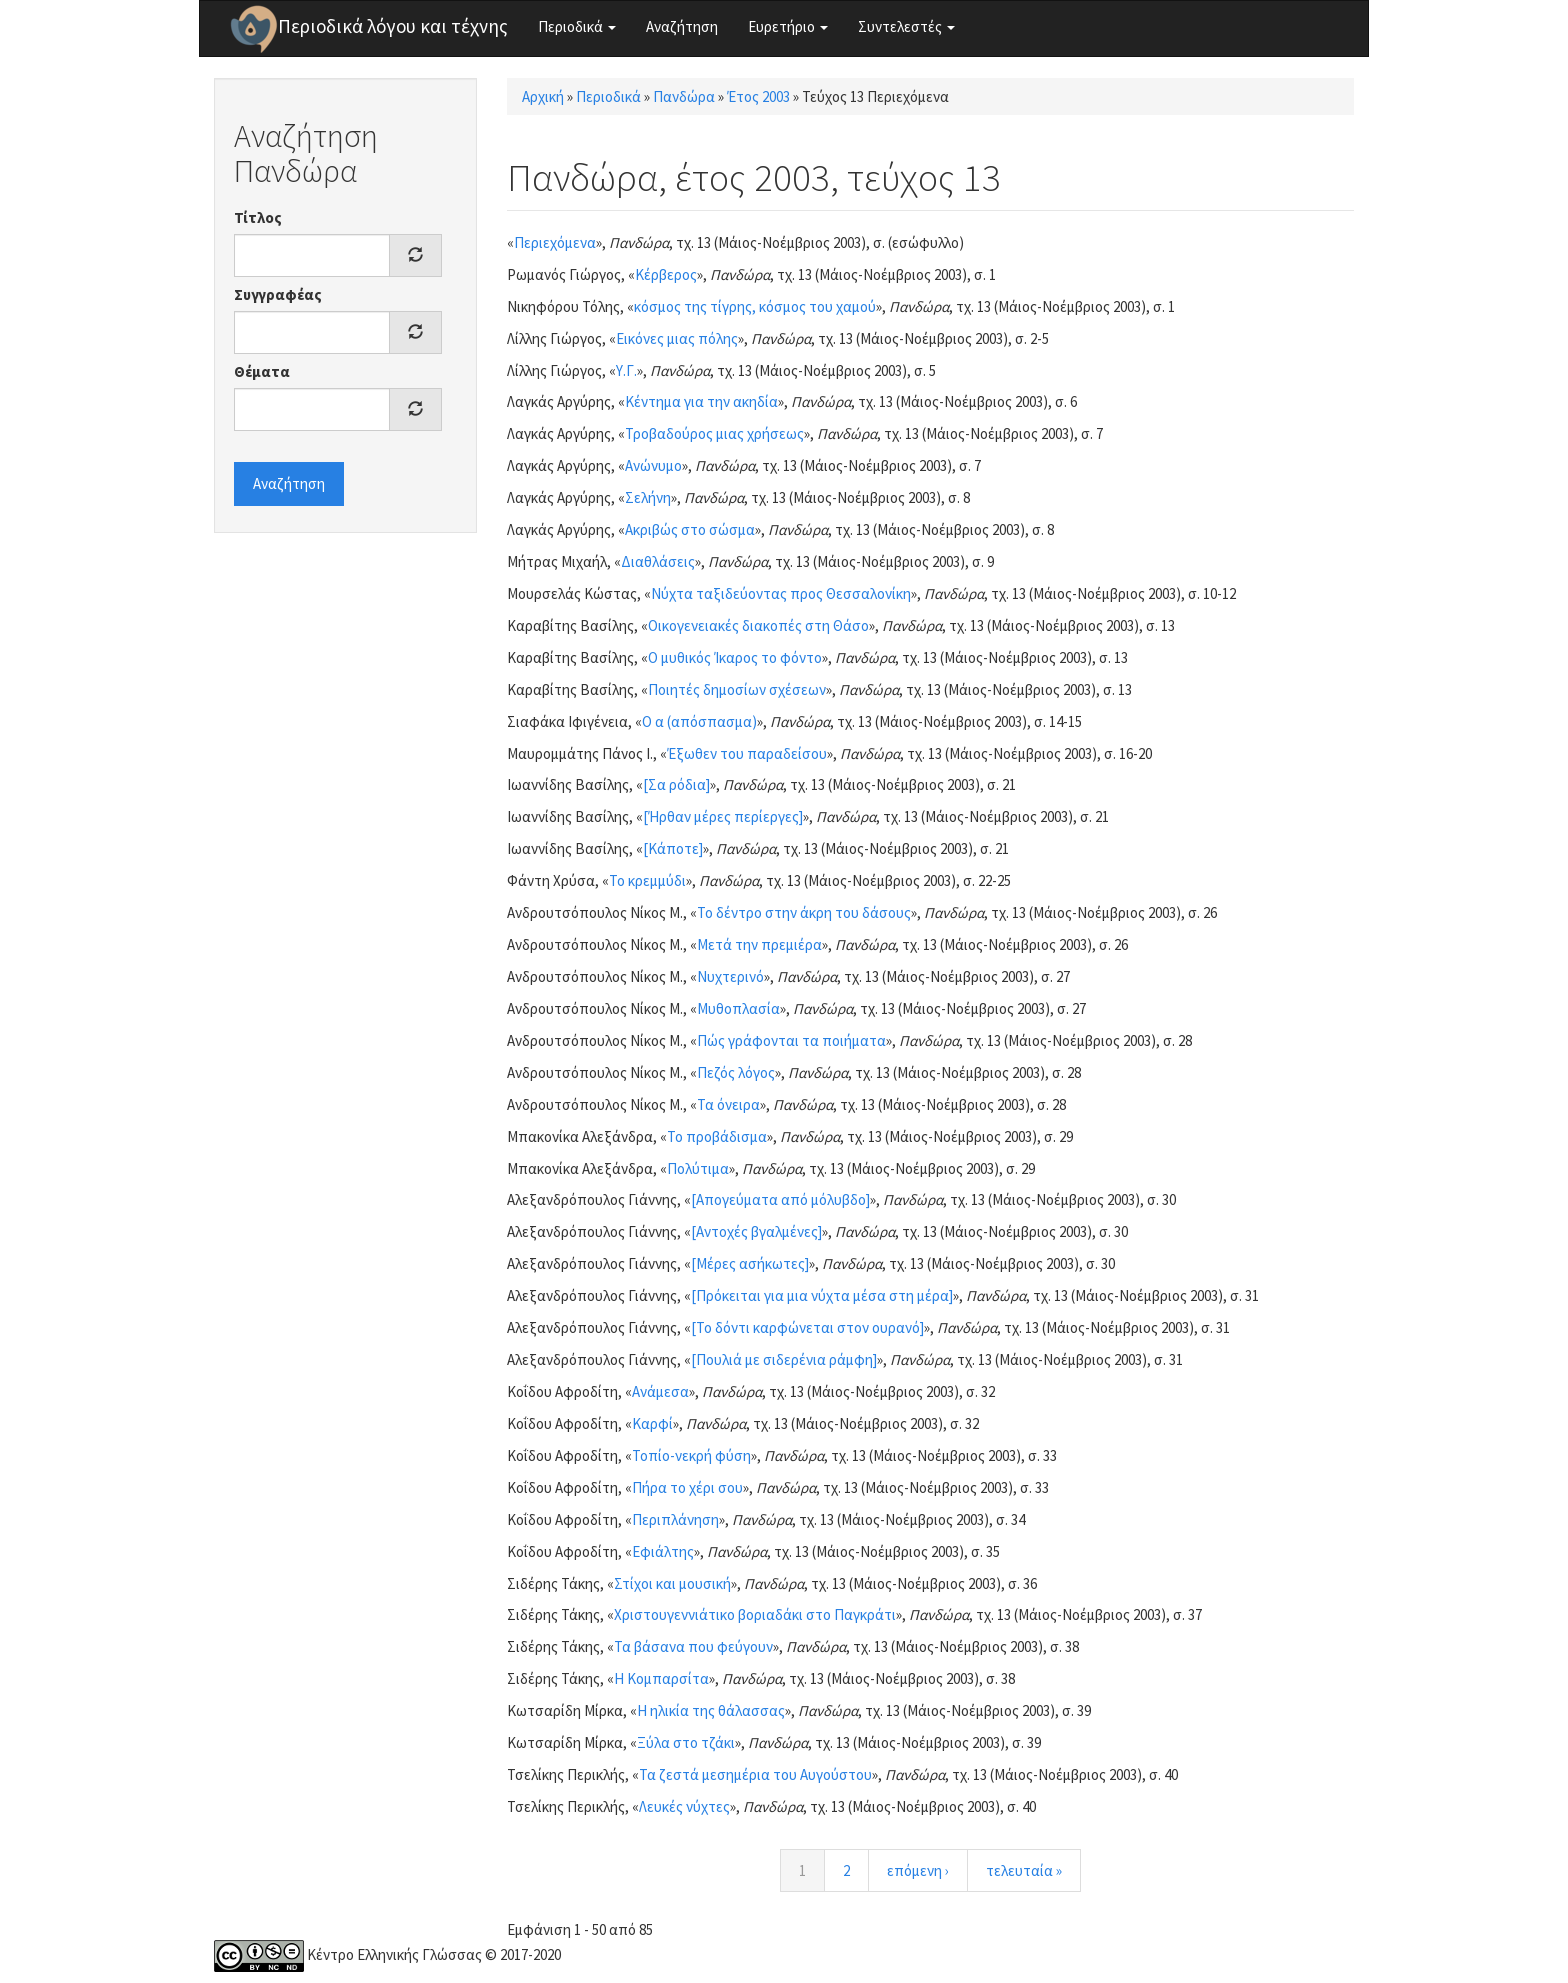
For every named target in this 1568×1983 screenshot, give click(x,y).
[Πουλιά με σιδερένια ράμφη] (784, 1359)
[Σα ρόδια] (676, 784)
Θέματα (262, 371)
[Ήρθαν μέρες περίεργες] (723, 816)
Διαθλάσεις (658, 561)
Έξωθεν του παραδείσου (747, 753)
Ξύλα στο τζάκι (686, 1742)
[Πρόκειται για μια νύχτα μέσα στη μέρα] (822, 1295)
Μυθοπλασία (738, 1008)
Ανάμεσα (660, 1391)
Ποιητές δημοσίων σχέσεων (737, 689)
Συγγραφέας (278, 294)
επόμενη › (918, 1870)
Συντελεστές (906, 26)
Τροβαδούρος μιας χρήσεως (714, 433)
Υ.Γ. (626, 370)
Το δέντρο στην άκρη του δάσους (804, 912)
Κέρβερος (666, 274)
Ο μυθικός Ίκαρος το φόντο (735, 657)
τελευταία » (1024, 1870)
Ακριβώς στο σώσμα (690, 529)
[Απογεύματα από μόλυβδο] (780, 1199)
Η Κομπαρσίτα (661, 1678)
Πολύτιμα (698, 1168)
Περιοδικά (577, 26)
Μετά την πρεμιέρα (759, 944)
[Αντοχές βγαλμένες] (756, 1231)
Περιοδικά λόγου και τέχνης (393, 26)
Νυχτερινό (730, 976)
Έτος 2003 (758, 96)
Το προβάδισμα (717, 1136)
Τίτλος (258, 217)
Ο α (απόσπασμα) (699, 721)
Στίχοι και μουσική (672, 1583)
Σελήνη (648, 497)
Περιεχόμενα (555, 242)
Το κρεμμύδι (647, 880)
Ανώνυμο (653, 465)
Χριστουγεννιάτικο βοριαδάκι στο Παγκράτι (755, 1614)
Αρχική (543, 96)
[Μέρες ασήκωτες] (750, 1263)
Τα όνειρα (728, 1104)
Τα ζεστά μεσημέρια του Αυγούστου (755, 1774)
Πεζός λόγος (736, 1072)
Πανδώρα (684, 96)
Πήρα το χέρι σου (687, 1487)
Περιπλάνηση (675, 1519)
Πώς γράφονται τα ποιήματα (791, 1040)
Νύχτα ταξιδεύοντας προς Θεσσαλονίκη (781, 593)
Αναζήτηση (682, 26)
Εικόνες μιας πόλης (677, 338)
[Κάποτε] (673, 848)
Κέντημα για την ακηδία (701, 401)
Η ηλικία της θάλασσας (711, 1710)
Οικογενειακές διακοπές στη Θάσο (758, 625)
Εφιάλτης (663, 1551)
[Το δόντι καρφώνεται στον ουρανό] (807, 1327)
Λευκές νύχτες (684, 1806)
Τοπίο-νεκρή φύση (691, 1455)
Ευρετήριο (788, 26)
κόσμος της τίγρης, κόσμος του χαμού (755, 306)
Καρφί (652, 1423)
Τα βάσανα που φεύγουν (693, 1646)
